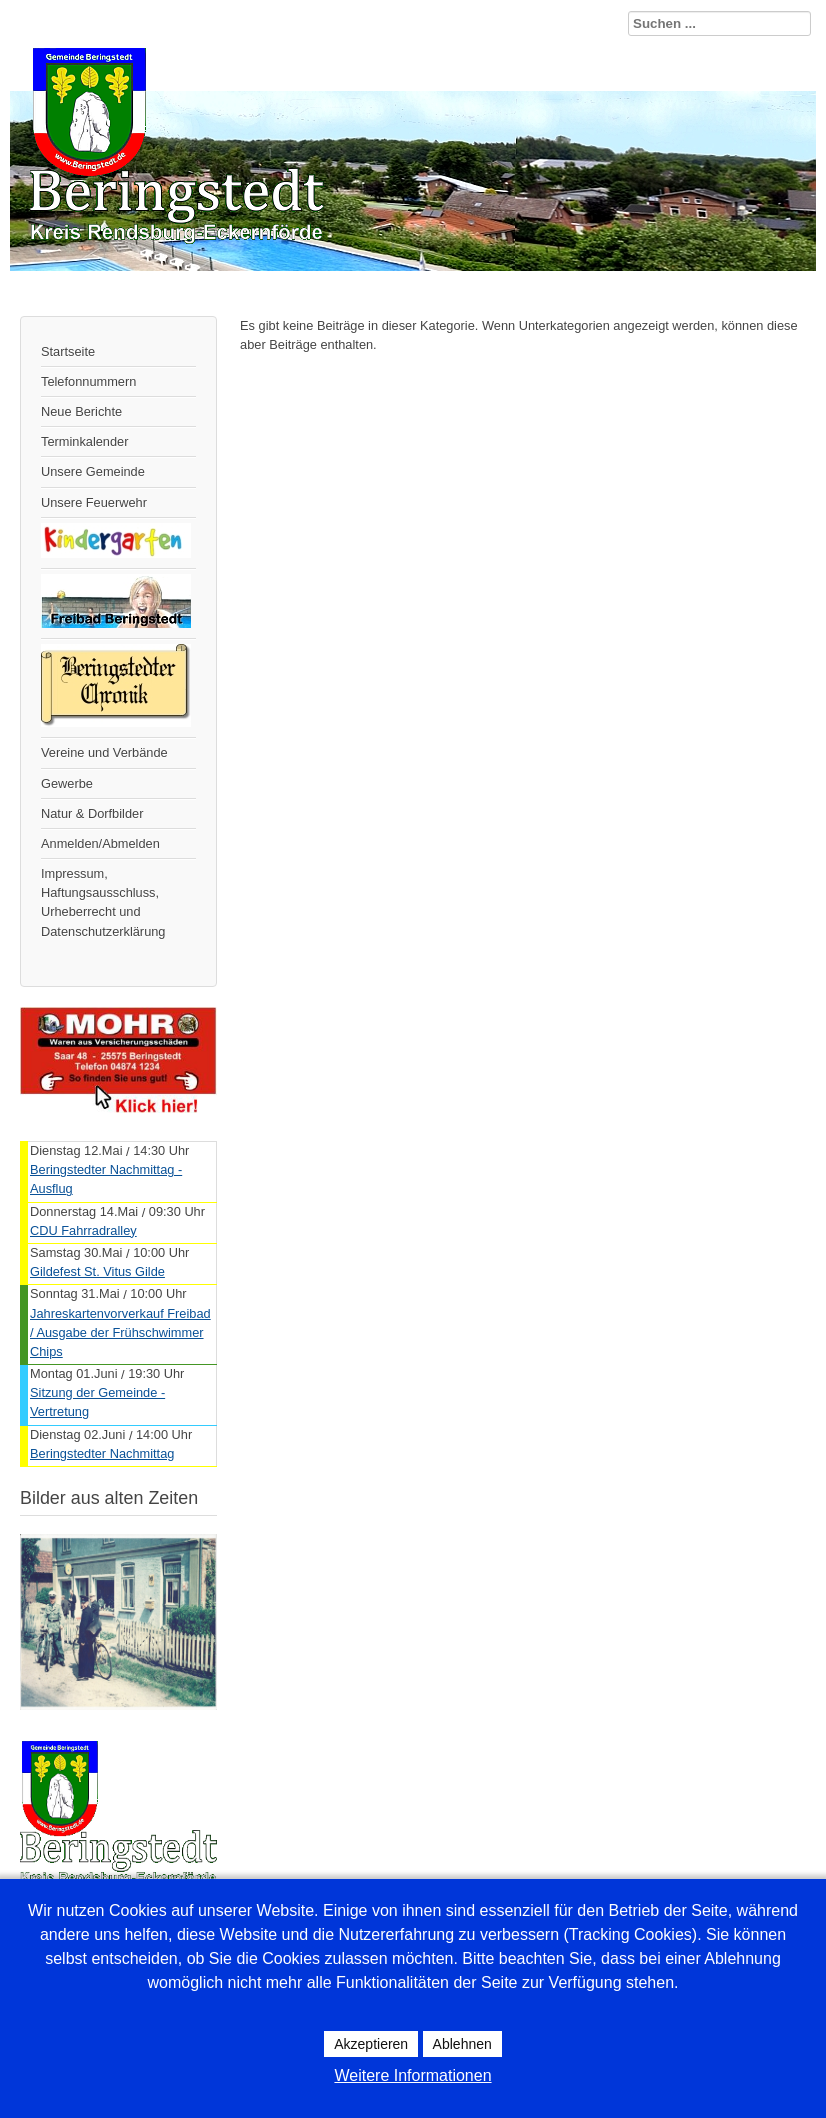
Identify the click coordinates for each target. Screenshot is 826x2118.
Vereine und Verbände (104, 752)
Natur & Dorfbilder (92, 813)
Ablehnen (462, 2044)
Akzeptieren (371, 2044)
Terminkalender (85, 441)
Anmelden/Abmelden (100, 843)
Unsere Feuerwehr (94, 502)
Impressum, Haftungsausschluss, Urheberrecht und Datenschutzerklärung (103, 902)
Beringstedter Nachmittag (102, 1453)
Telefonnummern (88, 381)
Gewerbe (67, 783)
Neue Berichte (81, 411)
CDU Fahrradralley (83, 1230)
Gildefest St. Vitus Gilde (97, 1271)
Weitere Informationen (412, 2075)
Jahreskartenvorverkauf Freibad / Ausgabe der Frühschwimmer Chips (120, 1332)
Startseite (68, 351)
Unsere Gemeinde (93, 471)
